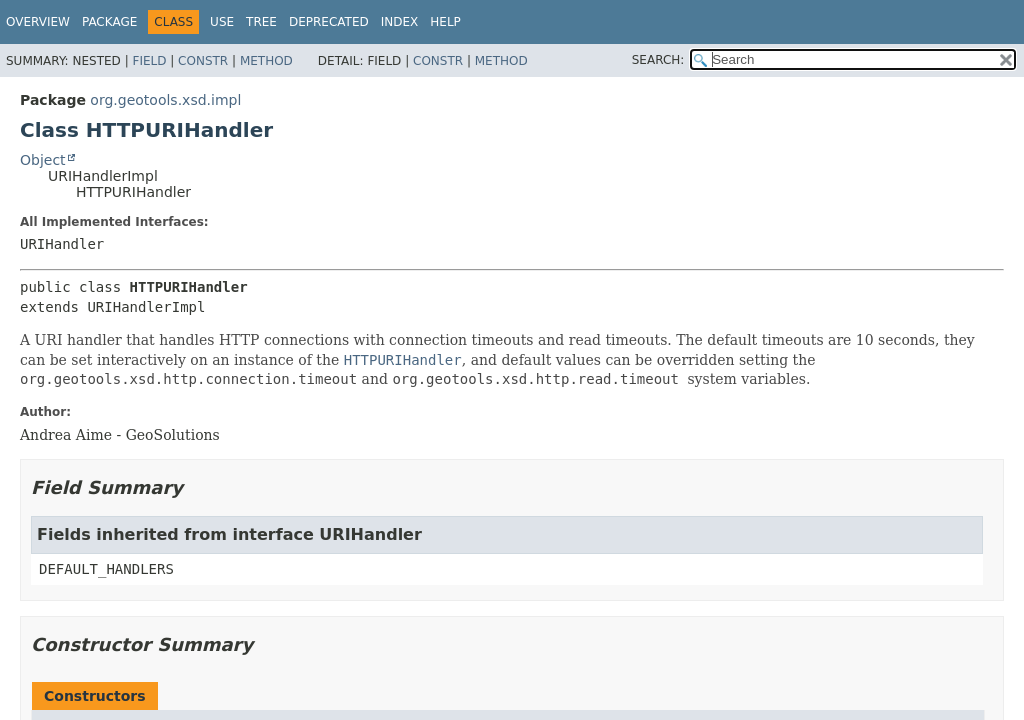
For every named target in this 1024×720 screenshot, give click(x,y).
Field (149, 61)
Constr (203, 61)
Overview (38, 22)
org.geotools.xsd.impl (165, 100)
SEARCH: (658, 60)
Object (43, 160)
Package (109, 22)
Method (266, 61)
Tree (261, 22)
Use (222, 22)
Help (445, 22)
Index (400, 22)
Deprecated (329, 22)
